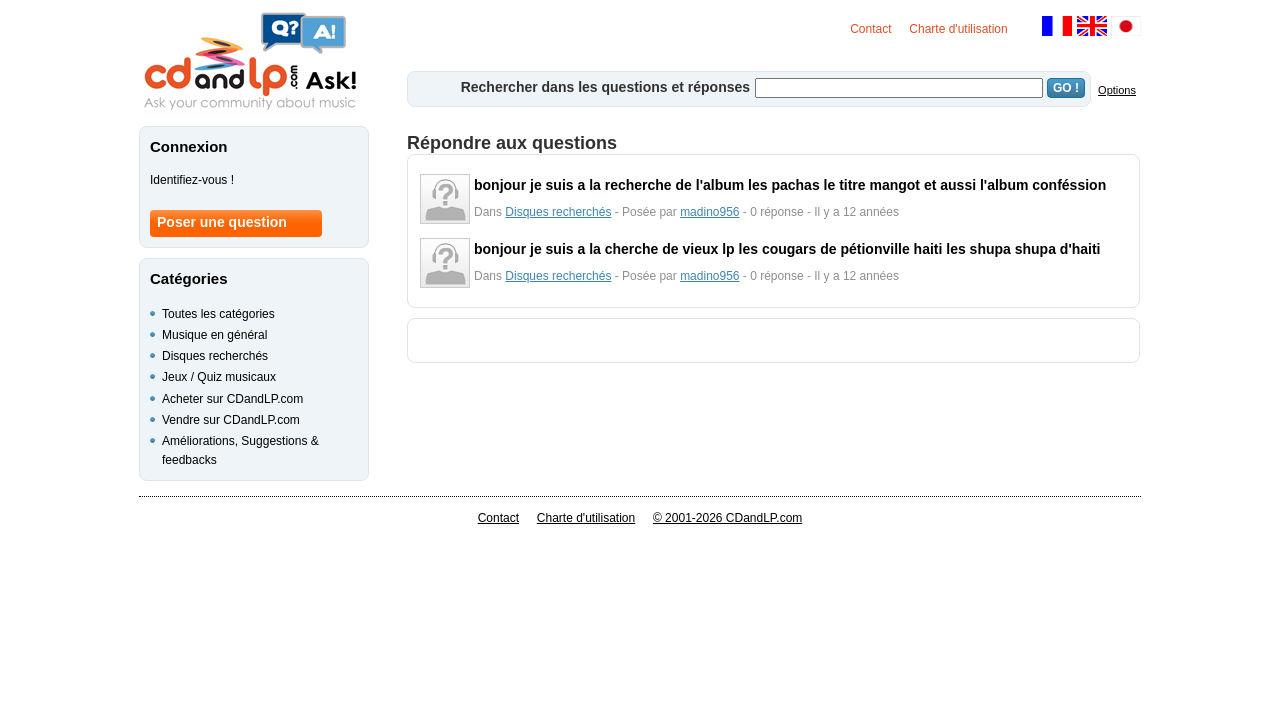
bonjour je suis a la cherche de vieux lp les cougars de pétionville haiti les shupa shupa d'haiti (787, 249)
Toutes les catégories (218, 314)
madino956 (709, 212)
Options (1117, 90)
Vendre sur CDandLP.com (231, 420)
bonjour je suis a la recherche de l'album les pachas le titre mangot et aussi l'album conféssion (790, 185)
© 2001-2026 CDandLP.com (727, 518)
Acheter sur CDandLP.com (232, 399)
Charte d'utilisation (958, 29)
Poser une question (222, 222)
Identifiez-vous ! (192, 180)
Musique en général (214, 335)
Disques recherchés (558, 212)
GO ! (1066, 88)
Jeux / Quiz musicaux (219, 377)
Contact (870, 29)
